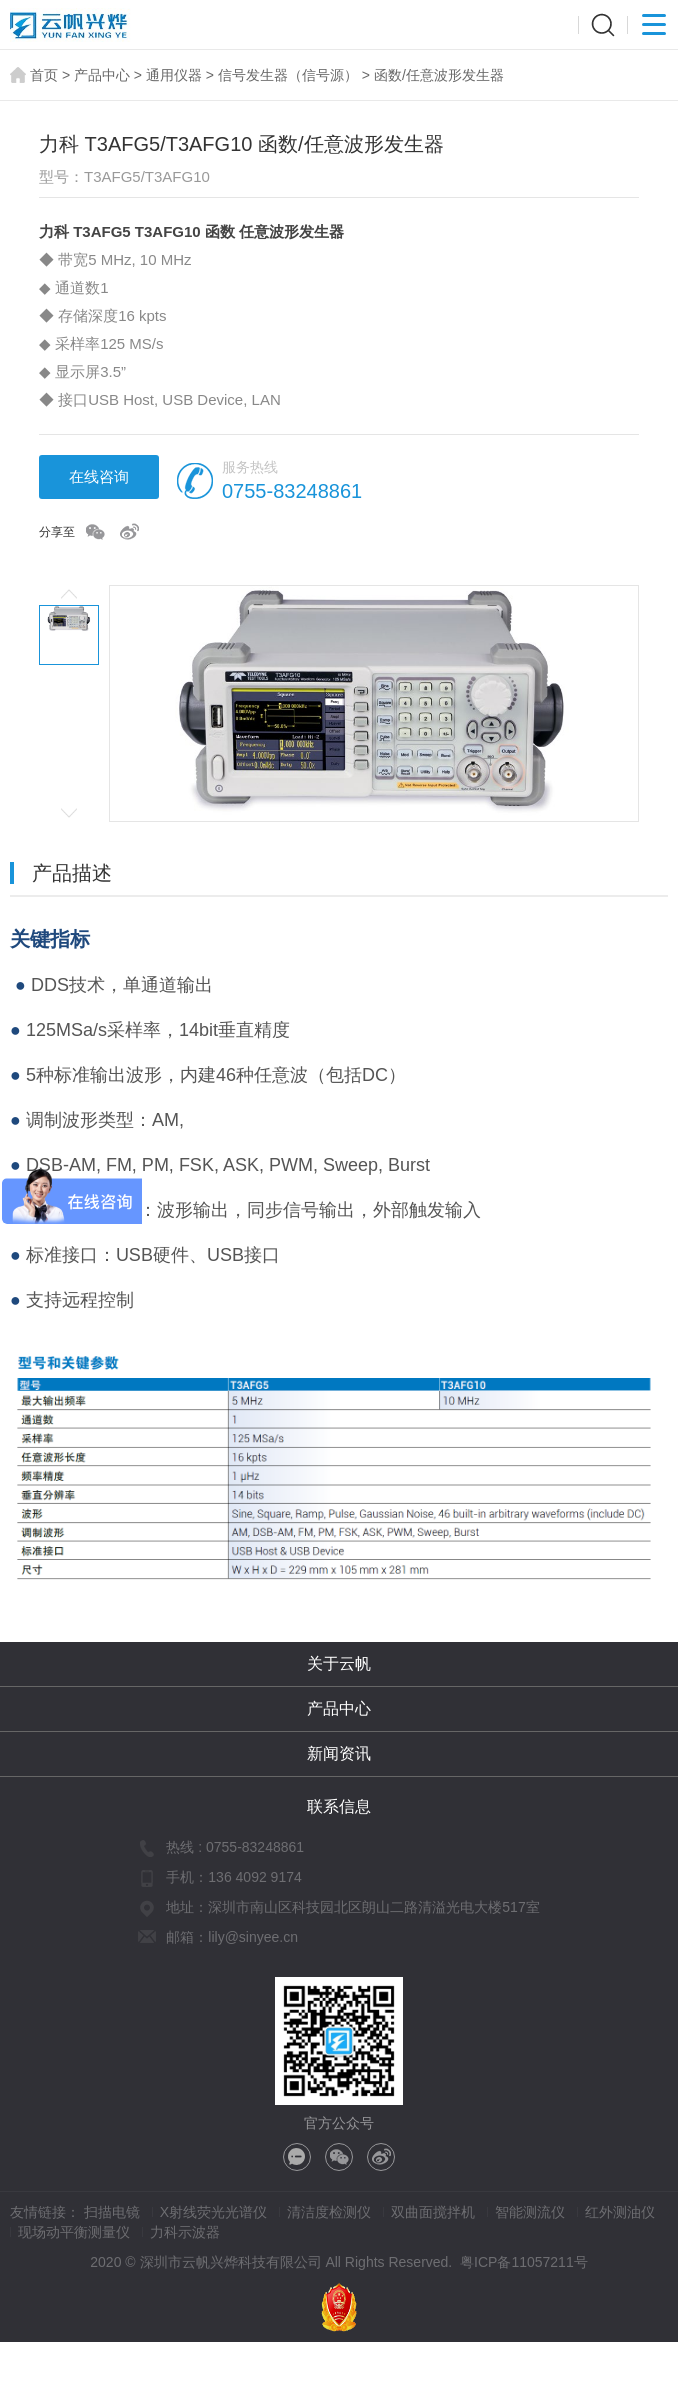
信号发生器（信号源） (288, 75)
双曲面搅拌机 (433, 2212)
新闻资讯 (339, 1753)
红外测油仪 (620, 2212)
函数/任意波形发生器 (439, 75)
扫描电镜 (112, 2212)
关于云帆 (339, 1663)
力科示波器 (185, 2232)
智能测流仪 (530, 2212)
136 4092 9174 (254, 1877)
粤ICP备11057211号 (524, 2262)
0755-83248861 (292, 491)
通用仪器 (174, 75)
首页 (44, 75)
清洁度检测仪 (329, 2212)
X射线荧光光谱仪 (213, 2212)
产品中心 (102, 75)
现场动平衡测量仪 (74, 2232)
